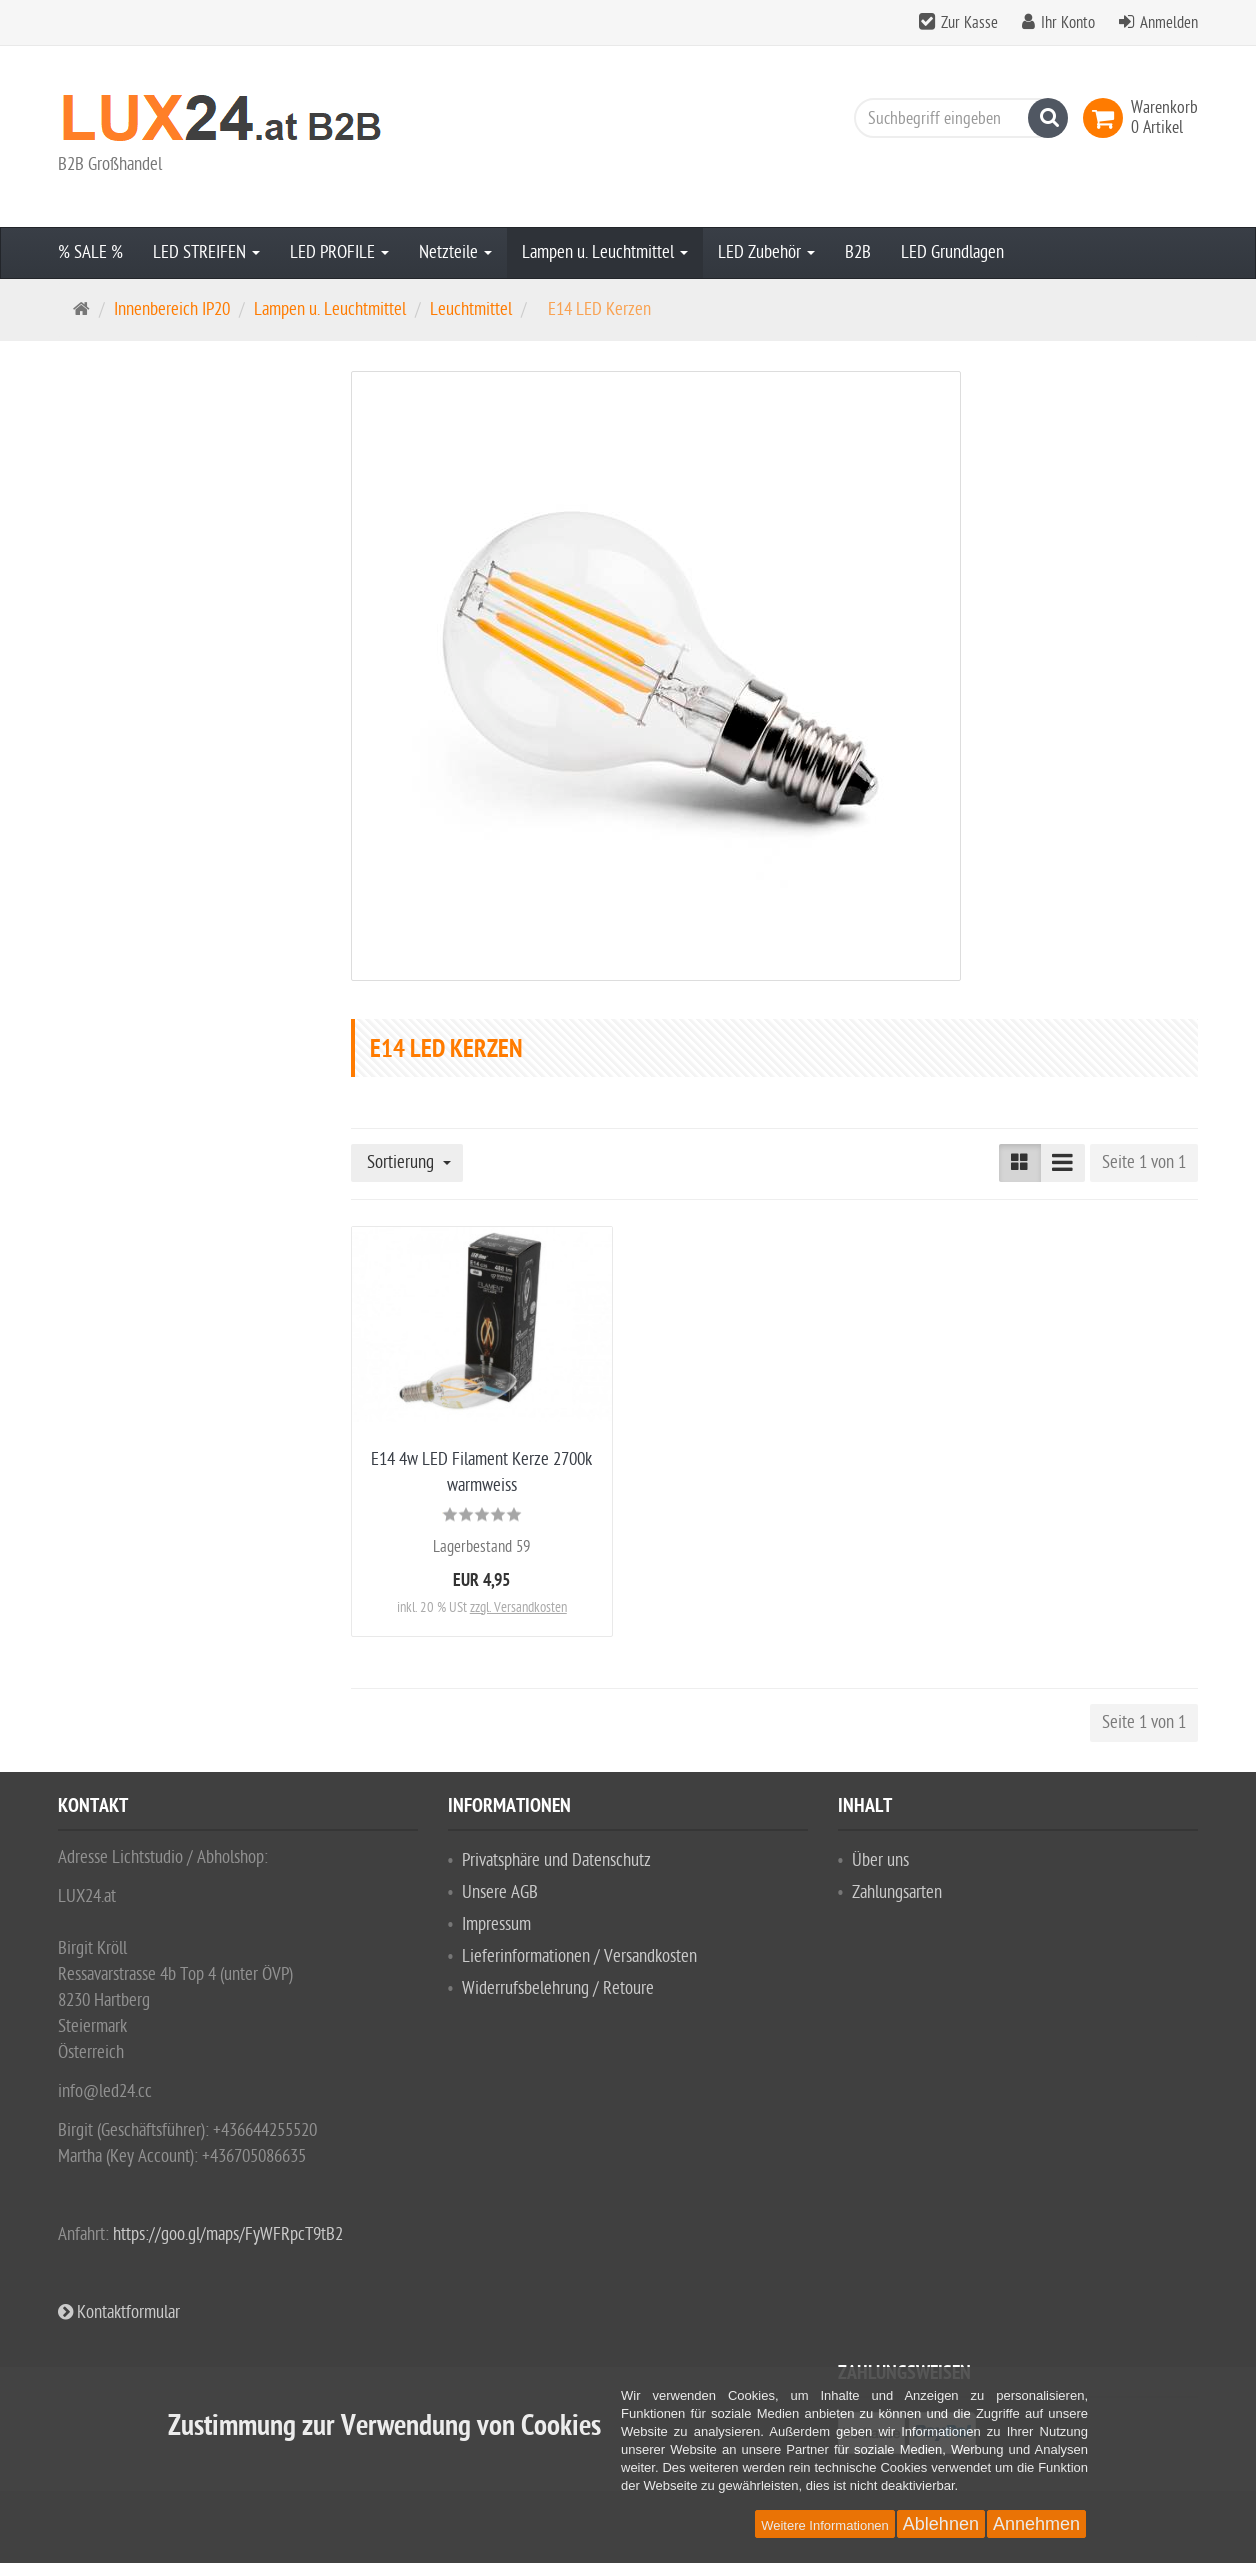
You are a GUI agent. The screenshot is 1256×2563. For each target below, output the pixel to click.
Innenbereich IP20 (172, 309)
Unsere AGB (500, 1892)
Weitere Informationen (825, 2525)
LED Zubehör (766, 252)
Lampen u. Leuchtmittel (605, 252)
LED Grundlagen (952, 252)
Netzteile (455, 252)
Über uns (880, 1860)
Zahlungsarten (897, 1892)
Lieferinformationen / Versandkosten (579, 1956)
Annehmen (1036, 2524)
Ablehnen (941, 2524)
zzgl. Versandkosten (518, 1607)
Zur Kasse (969, 23)
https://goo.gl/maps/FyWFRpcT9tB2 (228, 2234)
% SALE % (90, 252)
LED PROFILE (339, 252)
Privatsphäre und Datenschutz (556, 1860)
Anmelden (1169, 23)
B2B (858, 252)
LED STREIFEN (206, 252)
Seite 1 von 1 (1144, 1162)
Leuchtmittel (471, 309)
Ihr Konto (1068, 23)
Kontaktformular (119, 2312)
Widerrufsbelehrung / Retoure (558, 1988)
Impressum (496, 1924)
